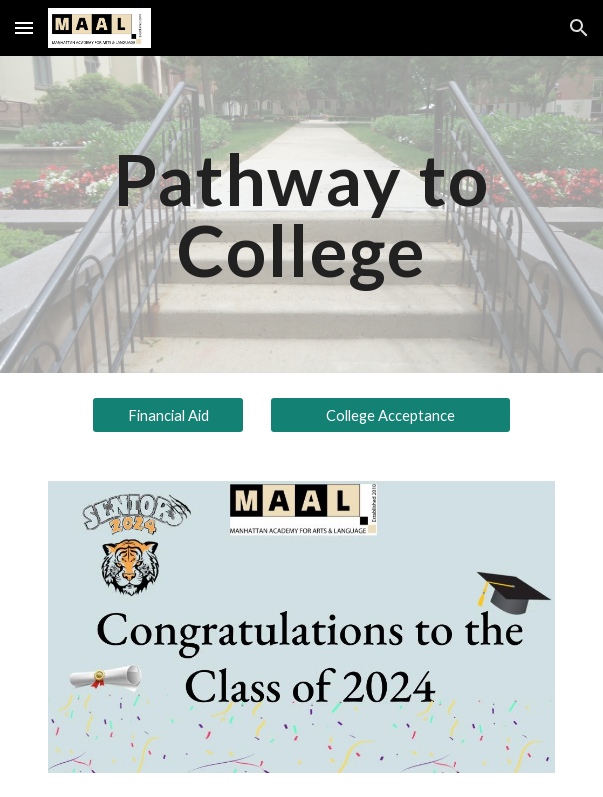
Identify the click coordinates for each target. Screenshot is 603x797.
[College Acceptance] (390, 415)
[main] (301, 214)
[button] (24, 27)
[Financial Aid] (167, 415)
